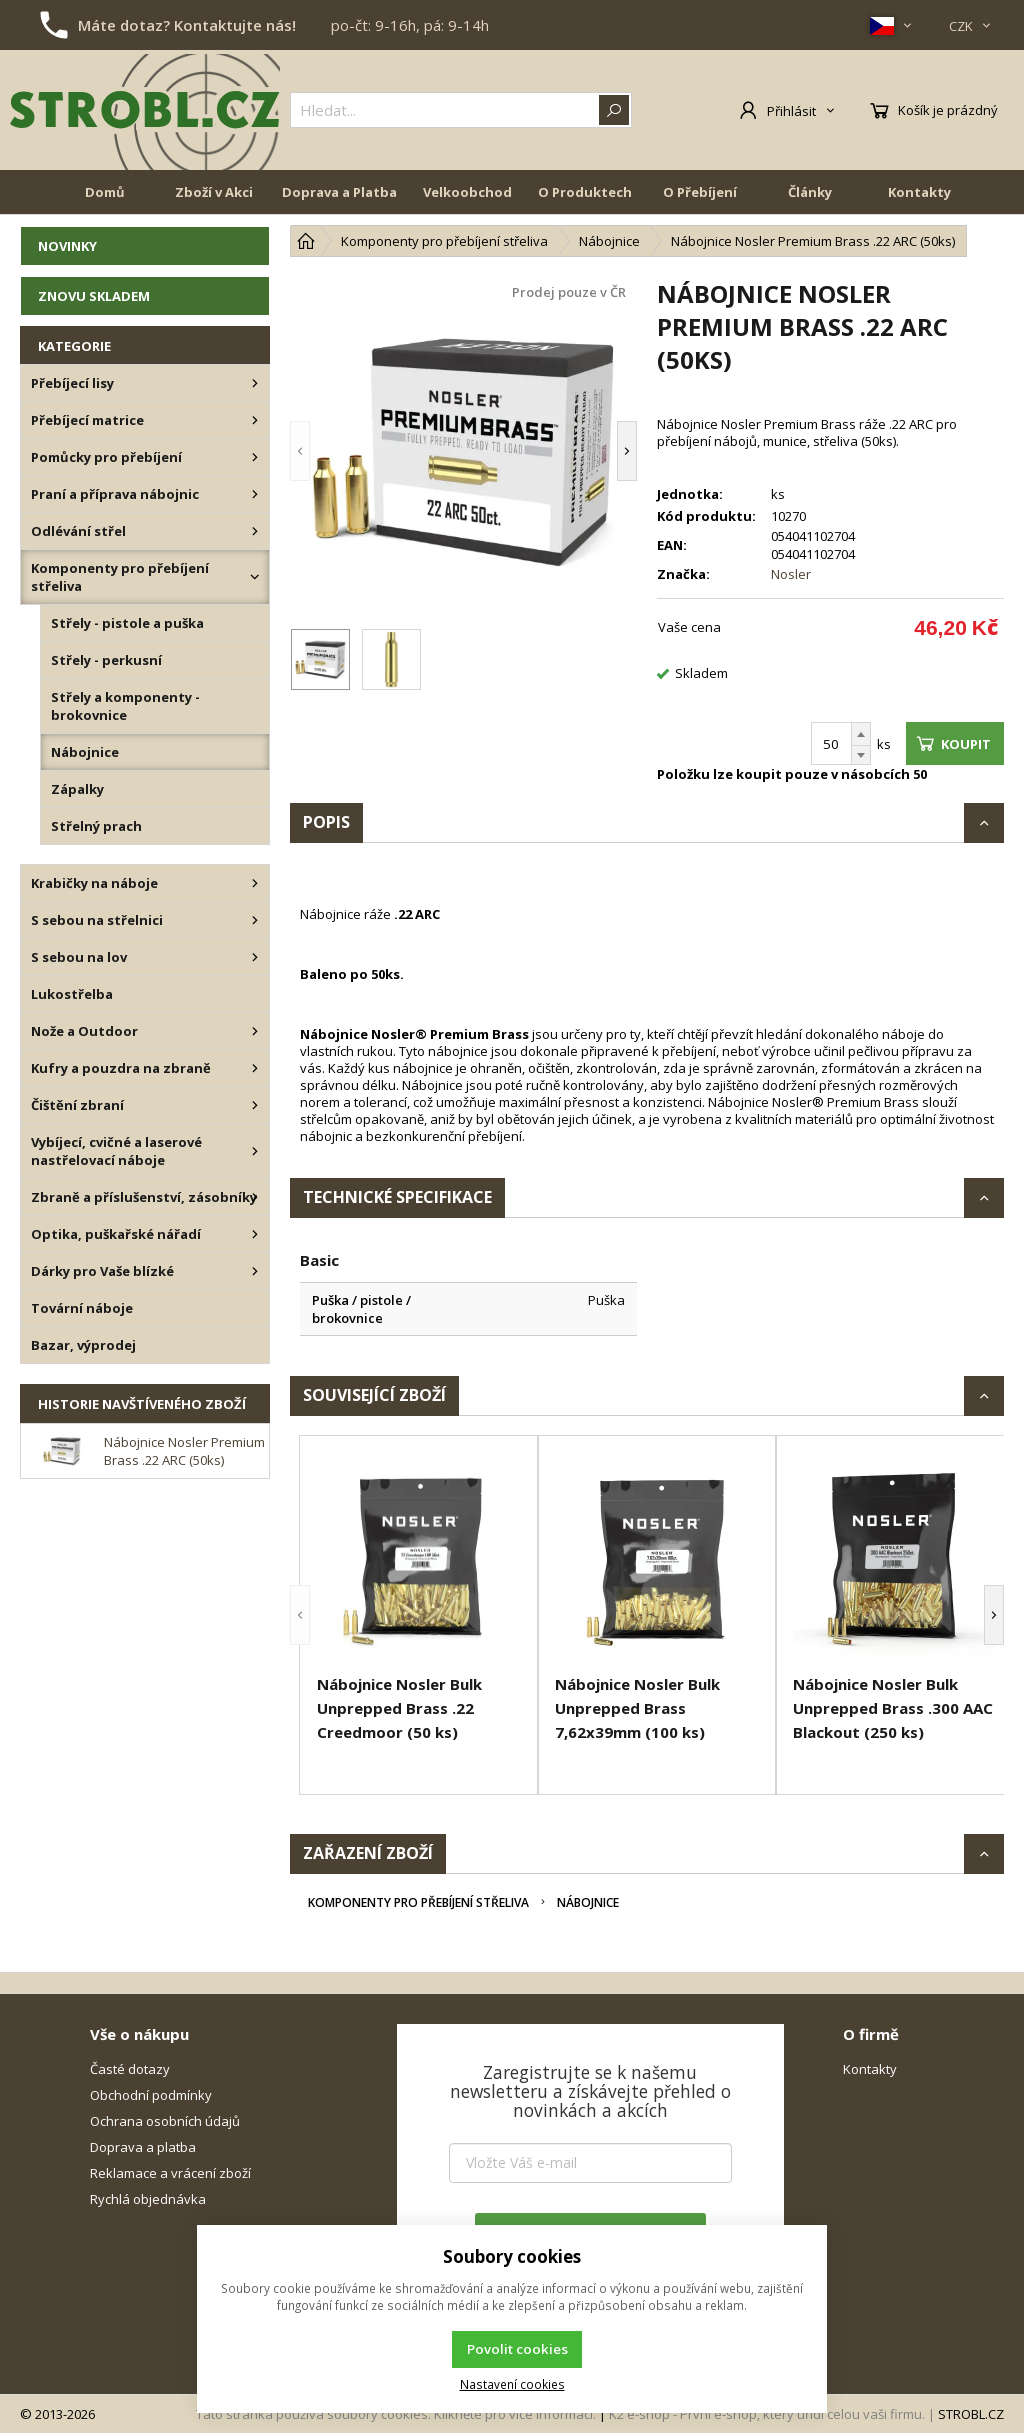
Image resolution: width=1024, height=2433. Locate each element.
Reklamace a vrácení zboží (170, 2173)
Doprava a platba (143, 2147)
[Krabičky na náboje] (255, 883)
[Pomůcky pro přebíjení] (255, 457)
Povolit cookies (517, 2349)
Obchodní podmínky (151, 2095)
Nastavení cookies (512, 2384)
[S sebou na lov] (255, 957)
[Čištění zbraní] (255, 1105)
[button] (300, 450)
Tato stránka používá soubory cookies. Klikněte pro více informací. (396, 2414)
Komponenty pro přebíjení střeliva (418, 1902)
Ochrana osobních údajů (165, 2121)
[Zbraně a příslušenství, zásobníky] (255, 1197)
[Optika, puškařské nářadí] (255, 1234)
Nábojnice (588, 1902)
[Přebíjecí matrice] (255, 420)
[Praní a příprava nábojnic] (255, 494)
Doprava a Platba (339, 192)
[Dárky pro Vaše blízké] (255, 1271)
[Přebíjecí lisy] (255, 383)
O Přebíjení (700, 192)
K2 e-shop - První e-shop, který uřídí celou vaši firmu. (767, 2414)
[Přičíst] (861, 734)
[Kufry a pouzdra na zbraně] (255, 1068)
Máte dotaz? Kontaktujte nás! (187, 25)
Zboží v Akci (214, 192)
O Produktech (585, 192)
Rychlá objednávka (148, 2199)
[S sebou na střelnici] (255, 920)
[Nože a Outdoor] (255, 1031)
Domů (105, 192)
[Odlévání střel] (255, 531)
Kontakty (919, 192)
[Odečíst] (861, 755)
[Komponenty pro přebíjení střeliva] (255, 577)
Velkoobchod (467, 192)
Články (810, 192)
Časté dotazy (130, 2069)
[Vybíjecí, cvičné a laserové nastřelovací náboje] (255, 1151)
